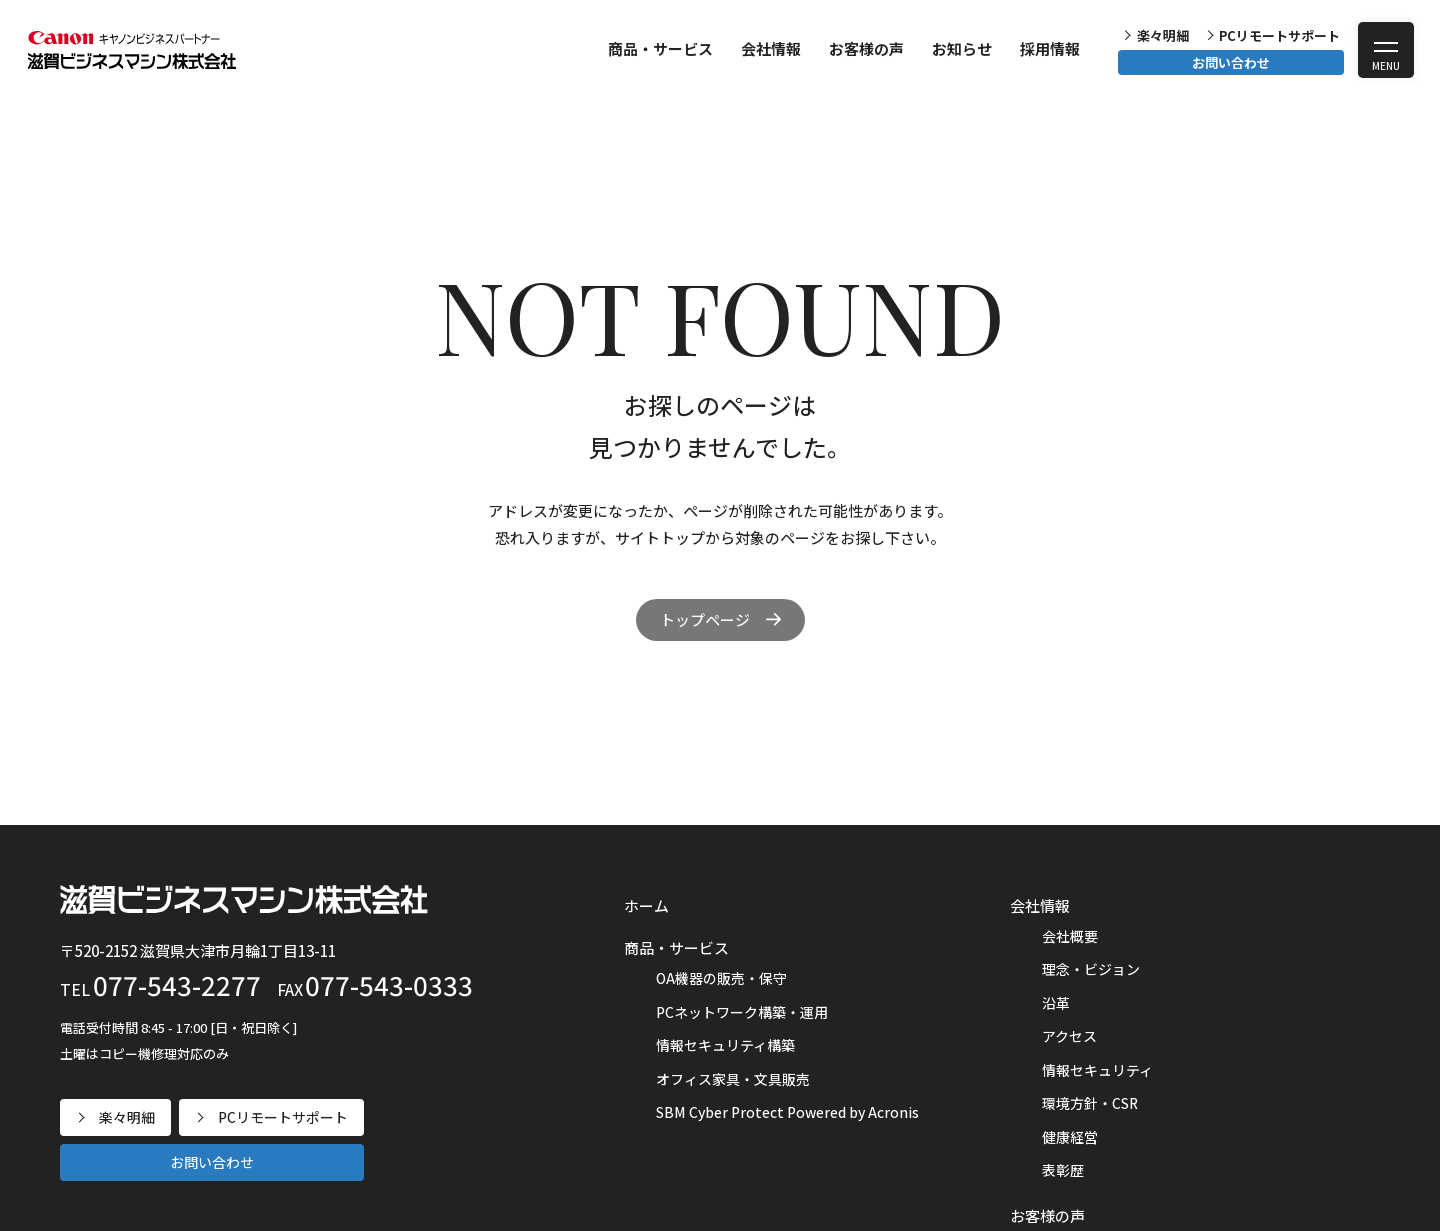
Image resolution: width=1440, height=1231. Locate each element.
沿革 (1056, 1003)
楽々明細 (1163, 35)
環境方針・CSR (1090, 1103)
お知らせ (962, 48)
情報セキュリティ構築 (725, 1045)
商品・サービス (660, 48)
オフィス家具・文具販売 (733, 1079)
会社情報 (771, 48)
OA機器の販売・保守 (721, 978)
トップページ (705, 619)
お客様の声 (866, 48)
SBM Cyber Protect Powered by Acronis (787, 1112)
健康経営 (1070, 1137)
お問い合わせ (1231, 62)
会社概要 (1070, 936)
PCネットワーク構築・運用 (742, 1012)
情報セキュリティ (1097, 1070)
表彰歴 (1063, 1170)
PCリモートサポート (1279, 35)
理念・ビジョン (1091, 969)
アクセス (1069, 1036)
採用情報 (1050, 48)
